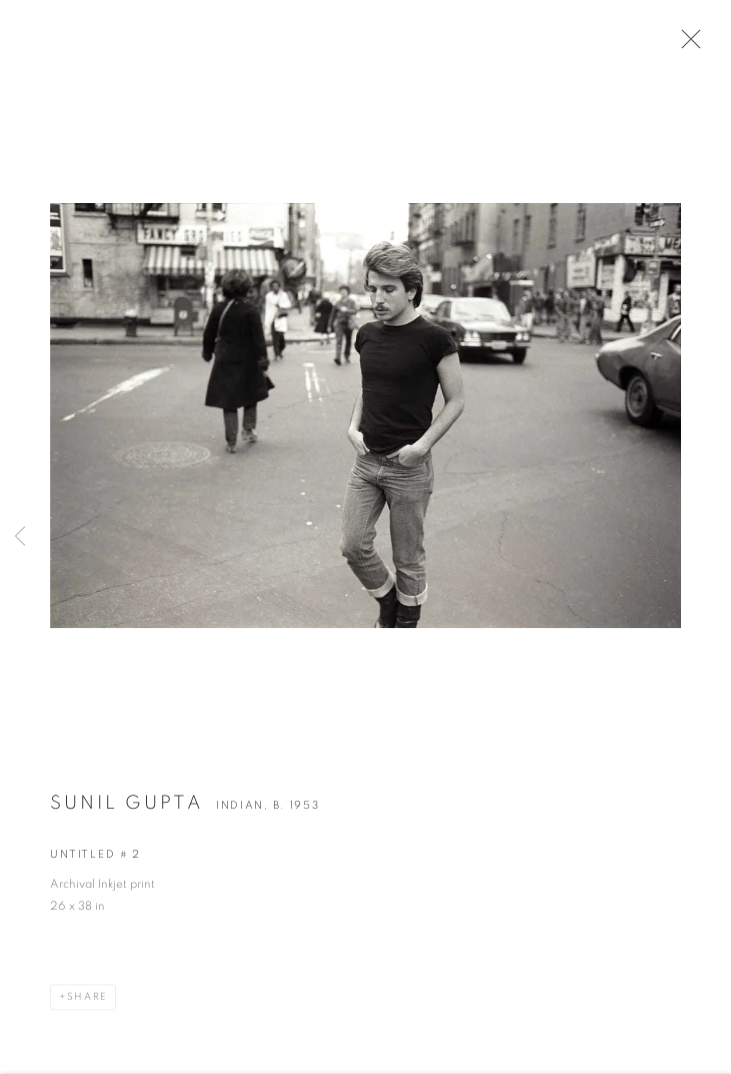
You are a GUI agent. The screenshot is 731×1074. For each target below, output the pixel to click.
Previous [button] (20, 537)
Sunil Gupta (127, 808)
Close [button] (687, 45)
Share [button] (87, 1002)
